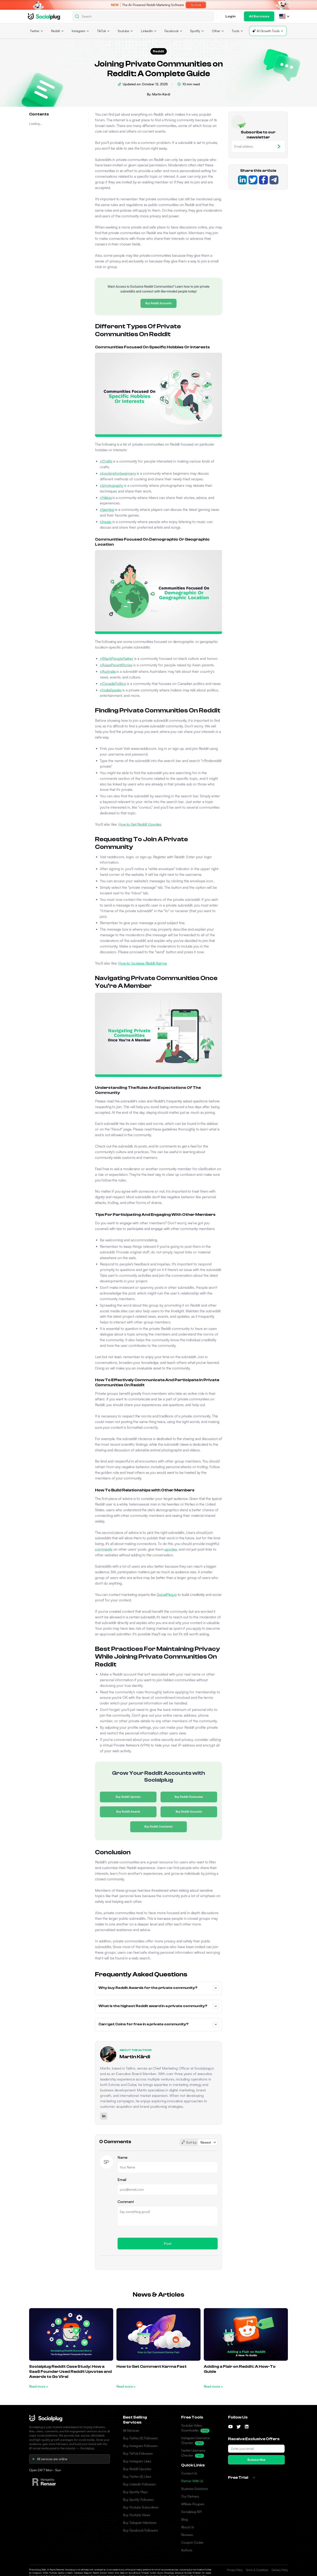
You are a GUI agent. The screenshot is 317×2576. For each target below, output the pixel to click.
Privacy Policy (235, 2570)
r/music (106, 521)
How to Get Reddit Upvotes (139, 824)
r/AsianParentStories (116, 665)
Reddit (158, 51)
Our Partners (190, 2496)
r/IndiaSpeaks (111, 690)
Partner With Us (192, 2481)
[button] (282, 16)
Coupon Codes (192, 2542)
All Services (131, 2430)
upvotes (170, 1549)
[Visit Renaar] (44, 2482)
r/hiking (106, 497)
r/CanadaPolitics (113, 683)
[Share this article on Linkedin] (242, 179)
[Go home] (43, 16)
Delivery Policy (280, 2570)
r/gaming (107, 509)
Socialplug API (191, 2512)
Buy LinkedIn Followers (139, 2484)
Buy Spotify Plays (135, 2492)
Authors (186, 2550)
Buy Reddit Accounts (158, 303)
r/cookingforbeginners (118, 473)
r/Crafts (106, 461)
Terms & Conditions (257, 2570)
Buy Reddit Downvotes (189, 1796)
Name (122, 2157)
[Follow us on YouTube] (230, 2426)
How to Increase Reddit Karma (142, 963)
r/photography (111, 485)
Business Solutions (194, 2489)
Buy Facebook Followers (140, 2530)
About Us (187, 2527)
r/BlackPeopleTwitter (116, 658)
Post (167, 2243)
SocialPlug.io (167, 1594)
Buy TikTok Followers (138, 2453)
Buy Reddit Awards (128, 1811)
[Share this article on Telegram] (273, 179)
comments (103, 1549)
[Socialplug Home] (45, 2418)
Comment (125, 2201)
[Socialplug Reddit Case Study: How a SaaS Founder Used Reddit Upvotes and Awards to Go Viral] (71, 2348)
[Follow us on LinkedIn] (246, 2426)
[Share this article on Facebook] (263, 179)
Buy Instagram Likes (137, 2461)
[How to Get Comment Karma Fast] (158, 2348)
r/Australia (108, 671)
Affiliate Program (192, 2504)
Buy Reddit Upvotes (128, 1796)
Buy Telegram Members (139, 2523)
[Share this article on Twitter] (252, 179)
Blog (184, 2519)
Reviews (187, 2535)
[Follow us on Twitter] (238, 2426)
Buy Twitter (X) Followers (140, 2438)
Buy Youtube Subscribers (140, 2507)
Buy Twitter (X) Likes (137, 2477)
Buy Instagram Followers (140, 2446)
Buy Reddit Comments (158, 1826)
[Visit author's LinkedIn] (103, 2116)
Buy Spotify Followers (138, 2500)
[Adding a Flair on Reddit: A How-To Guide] (246, 2348)
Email (121, 2179)
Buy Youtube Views (136, 2515)
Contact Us (189, 2473)
